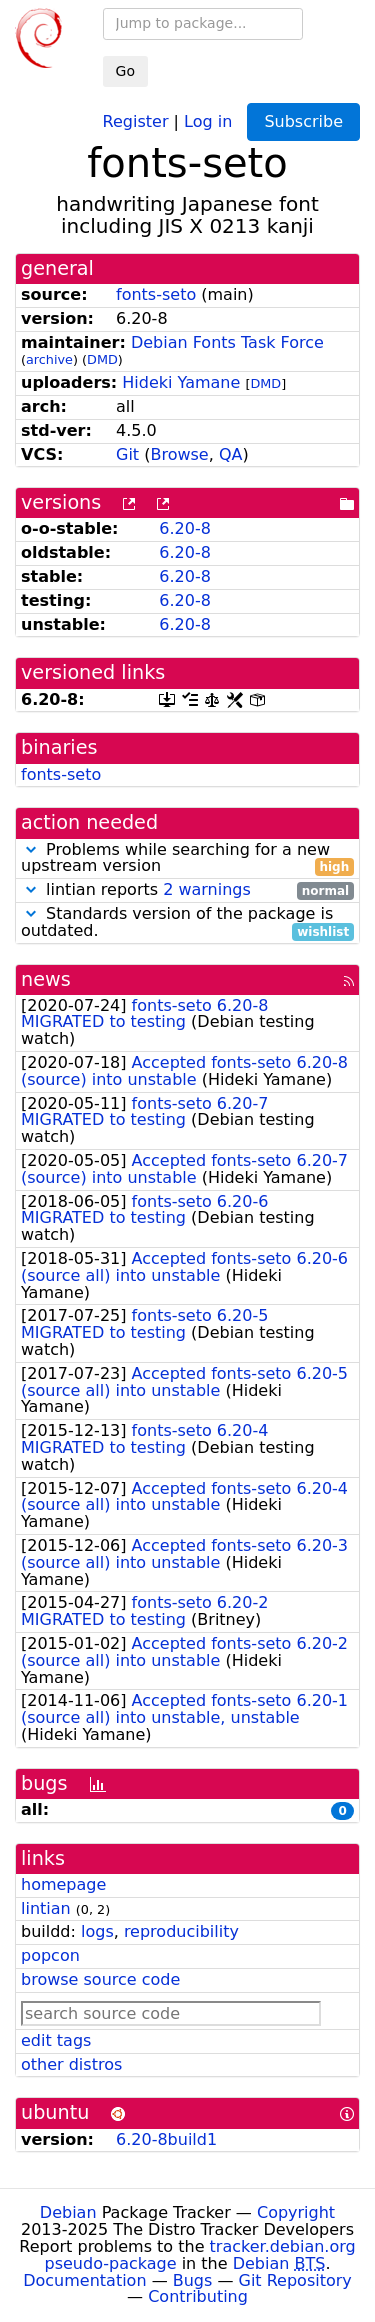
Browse (179, 454)
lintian (46, 1908)
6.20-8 (185, 528)
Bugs (193, 2280)
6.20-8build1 (166, 2139)
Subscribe (303, 121)
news (46, 979)
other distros (71, 2064)
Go (125, 71)
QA (231, 454)
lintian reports (187, 890)
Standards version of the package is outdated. (187, 923)
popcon (50, 1955)
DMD (102, 359)
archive (49, 359)
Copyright (296, 2212)
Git (127, 454)
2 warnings (207, 889)
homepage (63, 1884)
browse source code (100, 1979)
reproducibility (181, 1931)
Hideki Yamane (181, 382)
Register (136, 120)
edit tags (56, 2040)
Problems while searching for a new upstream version (187, 859)
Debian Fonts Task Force (227, 342)
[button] (31, 849)
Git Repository (295, 2280)
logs (97, 1931)
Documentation (84, 2280)
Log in (208, 120)
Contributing (198, 2296)
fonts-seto (156, 294)
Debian (68, 2212)
